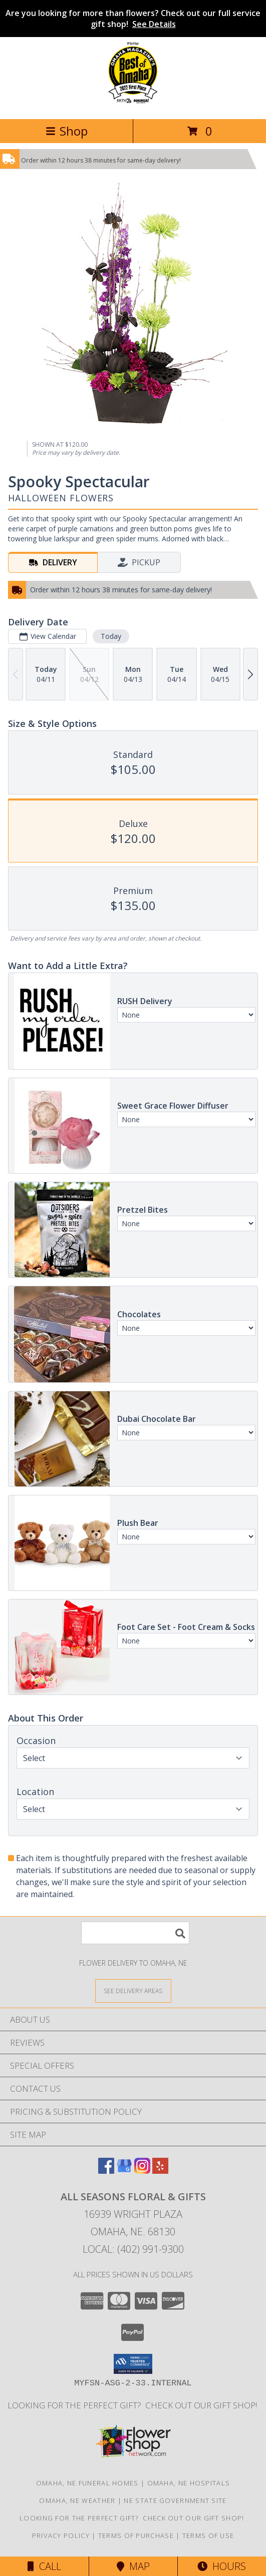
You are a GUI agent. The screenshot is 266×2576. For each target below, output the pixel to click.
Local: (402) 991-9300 (133, 2249)
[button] (133, 2364)
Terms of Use (208, 2535)
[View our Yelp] (160, 2170)
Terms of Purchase (136, 2535)
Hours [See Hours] (221, 2566)
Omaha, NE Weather (77, 2500)
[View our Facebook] (106, 2170)
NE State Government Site (175, 2500)
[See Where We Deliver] (133, 1990)
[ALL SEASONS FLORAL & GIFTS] (133, 104)
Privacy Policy (61, 2535)
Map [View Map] (133, 2566)
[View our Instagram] (142, 2170)
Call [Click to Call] (44, 2566)
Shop (67, 131)
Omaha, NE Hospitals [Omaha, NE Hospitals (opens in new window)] (188, 2482)
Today (111, 636)
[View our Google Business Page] (124, 2170)
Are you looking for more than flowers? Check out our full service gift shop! (133, 19)
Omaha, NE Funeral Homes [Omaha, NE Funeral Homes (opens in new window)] (87, 2482)
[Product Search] (135, 1933)
